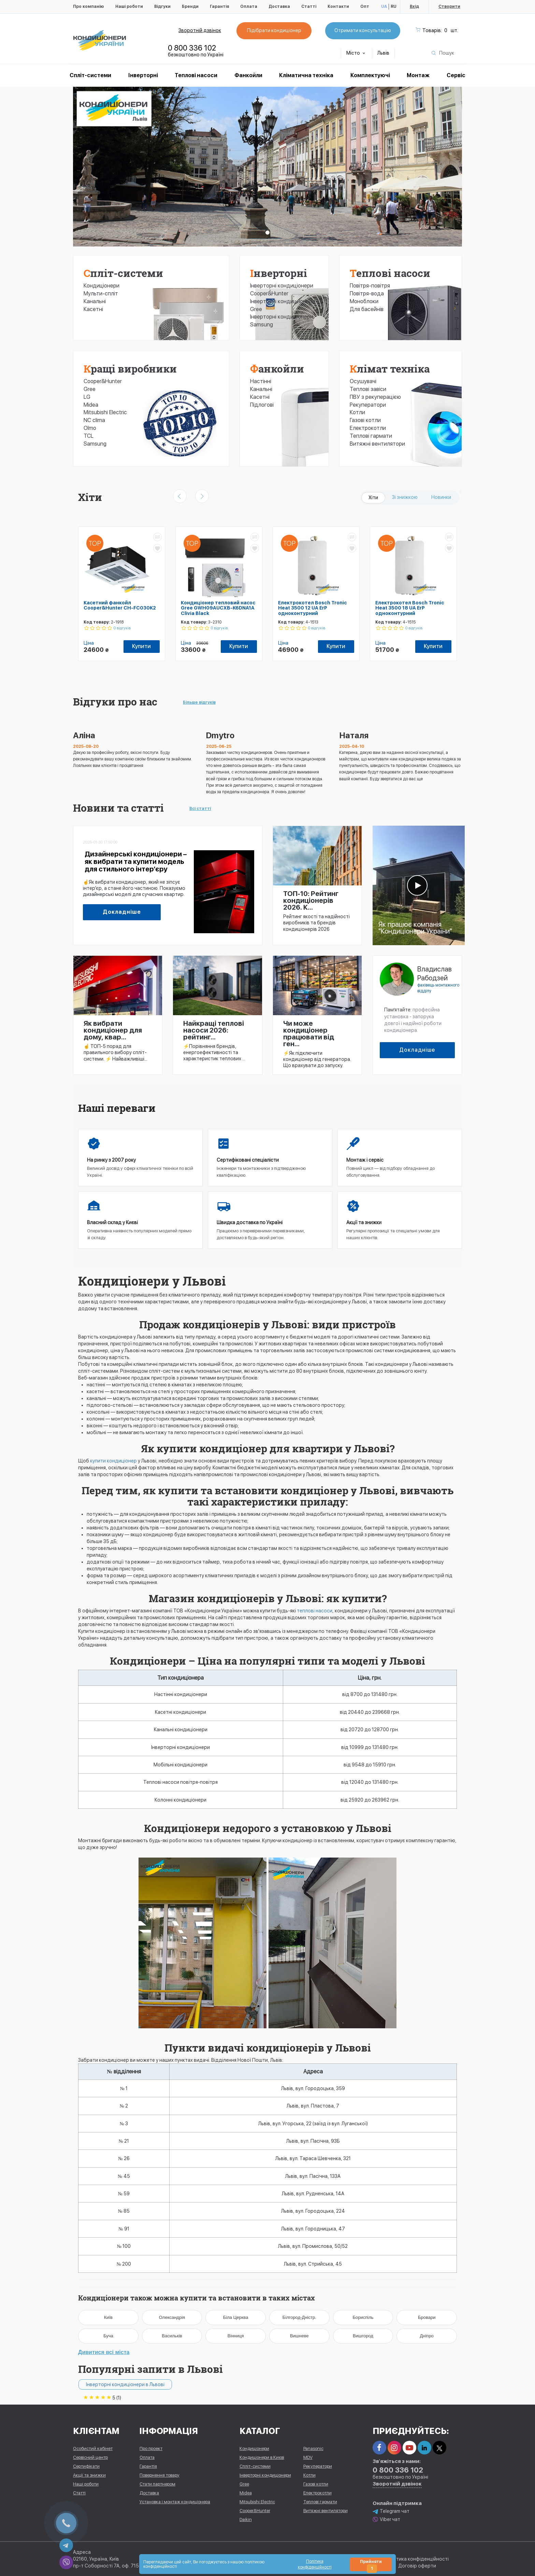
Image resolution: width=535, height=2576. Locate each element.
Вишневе (299, 2335)
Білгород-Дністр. (299, 2317)
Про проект (151, 2448)
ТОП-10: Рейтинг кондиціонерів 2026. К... (310, 900)
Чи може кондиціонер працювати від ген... (308, 1033)
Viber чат (386, 2519)
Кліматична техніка (306, 75)
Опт (364, 6)
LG (87, 397)
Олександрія (172, 2317)
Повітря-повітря (370, 285)
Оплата (248, 6)
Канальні (95, 301)
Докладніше (122, 912)
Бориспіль (362, 2317)
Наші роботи (129, 6)
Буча (108, 2335)
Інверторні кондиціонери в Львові (125, 2384)
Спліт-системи (90, 75)
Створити (449, 6)
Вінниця (236, 2335)
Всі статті (200, 808)
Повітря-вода (367, 293)
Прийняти (371, 2565)
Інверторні (143, 75)
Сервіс (456, 75)
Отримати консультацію (362, 30)
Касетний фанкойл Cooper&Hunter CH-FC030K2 (120, 605)
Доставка (279, 6)
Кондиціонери (101, 285)
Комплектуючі (370, 75)
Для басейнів (367, 309)
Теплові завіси (368, 389)
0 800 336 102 (192, 47)
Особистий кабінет (93, 2448)
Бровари (426, 2317)
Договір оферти (417, 2565)
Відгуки (162, 6)
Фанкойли (248, 75)
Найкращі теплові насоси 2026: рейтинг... (213, 1030)
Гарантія (219, 6)
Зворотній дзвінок (199, 30)
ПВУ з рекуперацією (375, 397)
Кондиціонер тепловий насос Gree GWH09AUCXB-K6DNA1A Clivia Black (218, 608)
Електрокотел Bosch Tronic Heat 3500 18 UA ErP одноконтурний (409, 608)
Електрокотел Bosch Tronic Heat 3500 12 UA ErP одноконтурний (312, 608)
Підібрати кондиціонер (274, 30)
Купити (141, 646)
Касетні (93, 309)
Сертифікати (86, 2466)
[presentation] (180, 496)
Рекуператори (368, 405)
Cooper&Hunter (103, 381)
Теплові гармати (371, 436)
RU (393, 6)
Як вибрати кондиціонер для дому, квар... (113, 1030)
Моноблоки (364, 301)
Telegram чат (391, 2511)
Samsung (95, 443)
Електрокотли (368, 428)
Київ (108, 2317)
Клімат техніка (390, 368)
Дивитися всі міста (103, 2352)
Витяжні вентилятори (377, 443)
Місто (355, 53)
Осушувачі (363, 381)
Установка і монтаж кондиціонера (175, 2501)
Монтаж (418, 75)
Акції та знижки (89, 2475)
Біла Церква (235, 2317)
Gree (90, 389)
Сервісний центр (90, 2457)
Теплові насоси (196, 75)
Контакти (338, 6)
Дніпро (426, 2335)
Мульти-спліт (101, 293)
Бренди (190, 6)
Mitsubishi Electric (105, 412)
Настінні (260, 381)
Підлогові (262, 405)
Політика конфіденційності (417, 2559)
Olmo (90, 428)
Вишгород (363, 2335)
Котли (357, 412)
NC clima (94, 420)
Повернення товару (159, 2475)
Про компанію (88, 6)
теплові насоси (314, 1610)
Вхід (414, 6)
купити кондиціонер (113, 1461)
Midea (91, 405)
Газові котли (365, 420)
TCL (88, 436)
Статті (308, 6)
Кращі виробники (130, 368)
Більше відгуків (199, 702)
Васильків (172, 2335)
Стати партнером (157, 2484)
